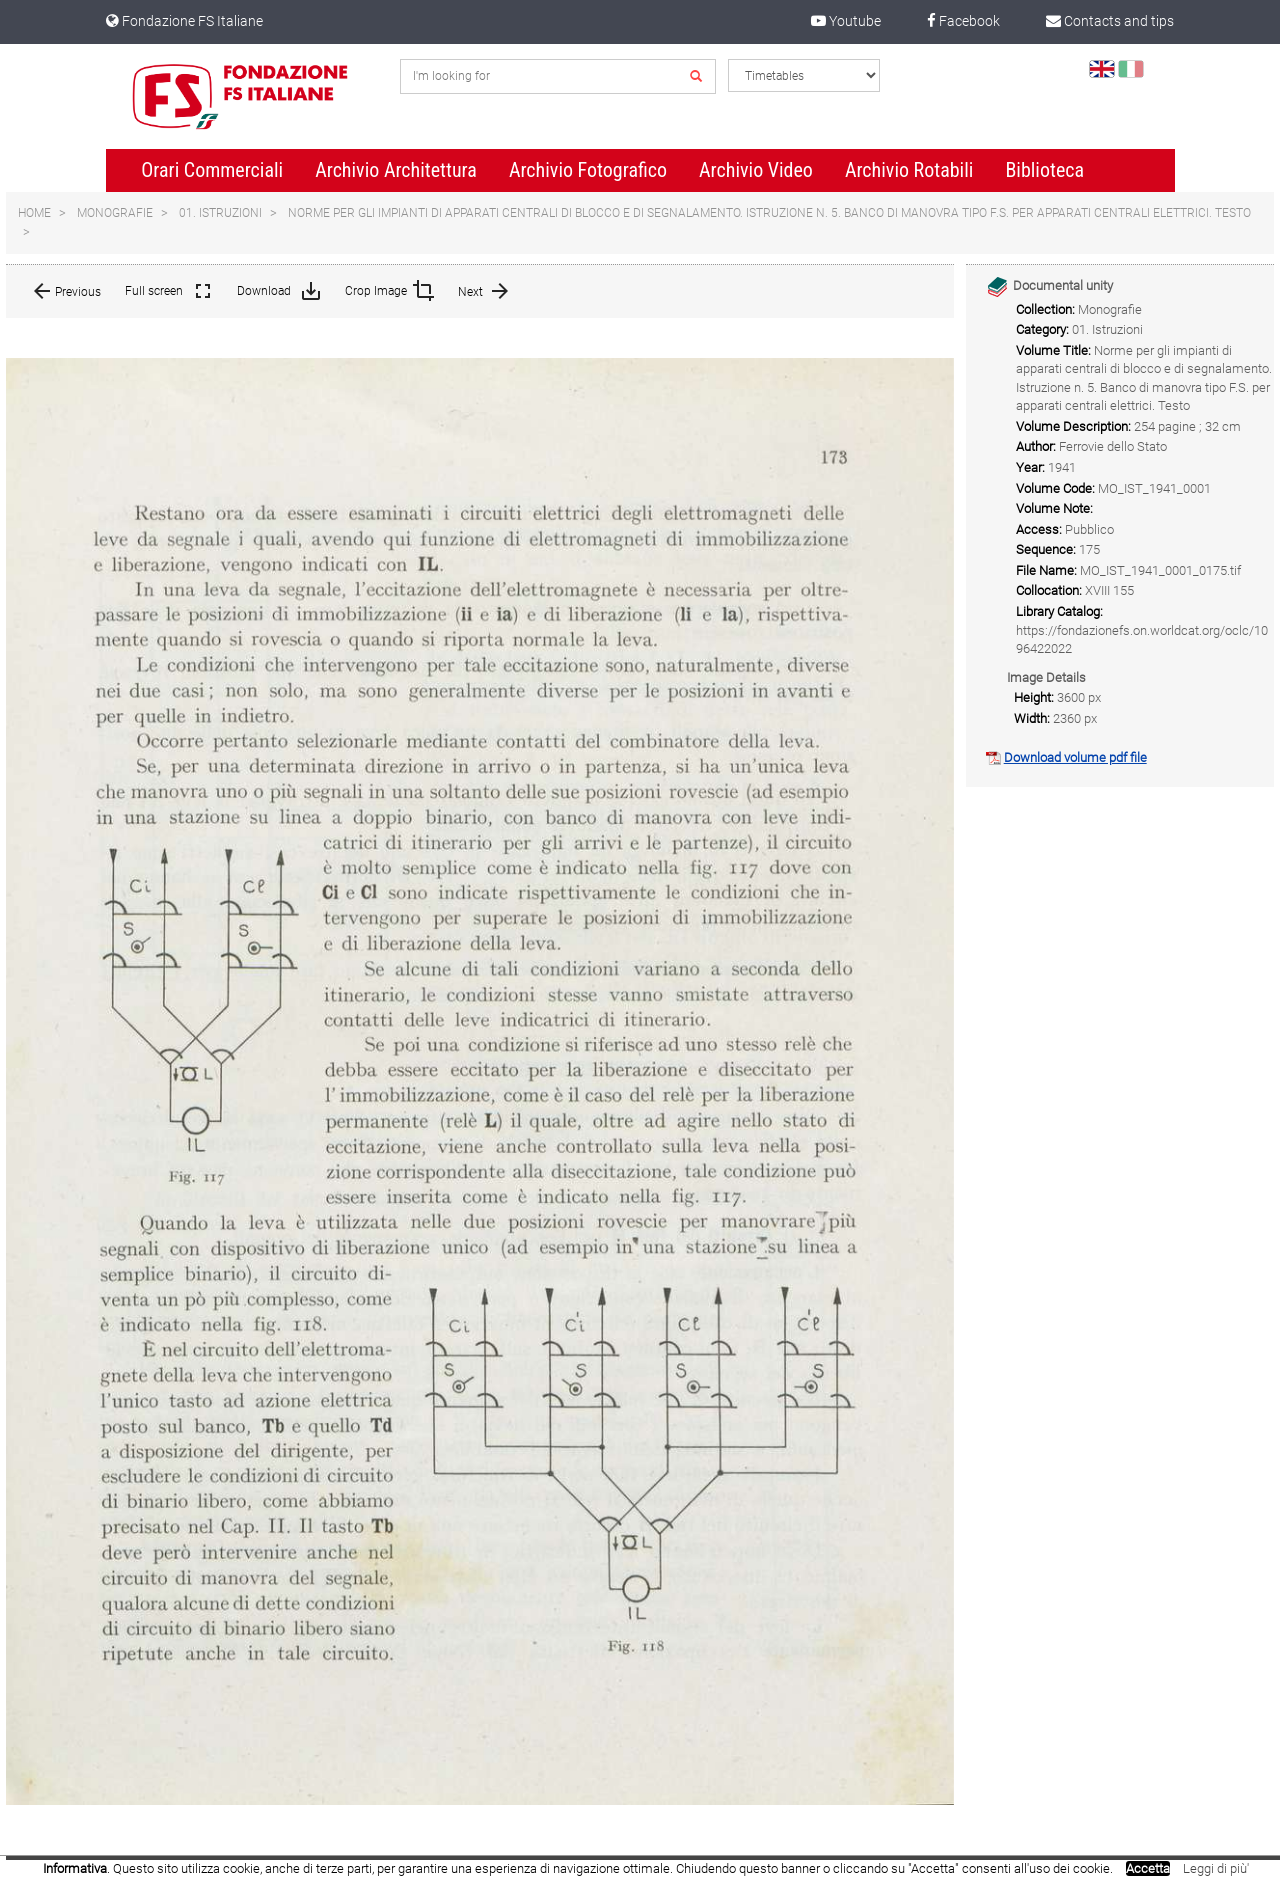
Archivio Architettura (396, 170)
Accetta (1148, 1868)
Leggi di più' (1216, 1868)
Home (34, 213)
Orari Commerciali (212, 170)
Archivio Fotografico (588, 170)
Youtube (846, 21)
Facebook (963, 21)
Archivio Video (756, 170)
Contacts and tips (1110, 21)
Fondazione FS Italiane (184, 21)
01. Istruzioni (220, 213)
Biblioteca (1044, 170)
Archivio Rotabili (909, 170)
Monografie (115, 213)
